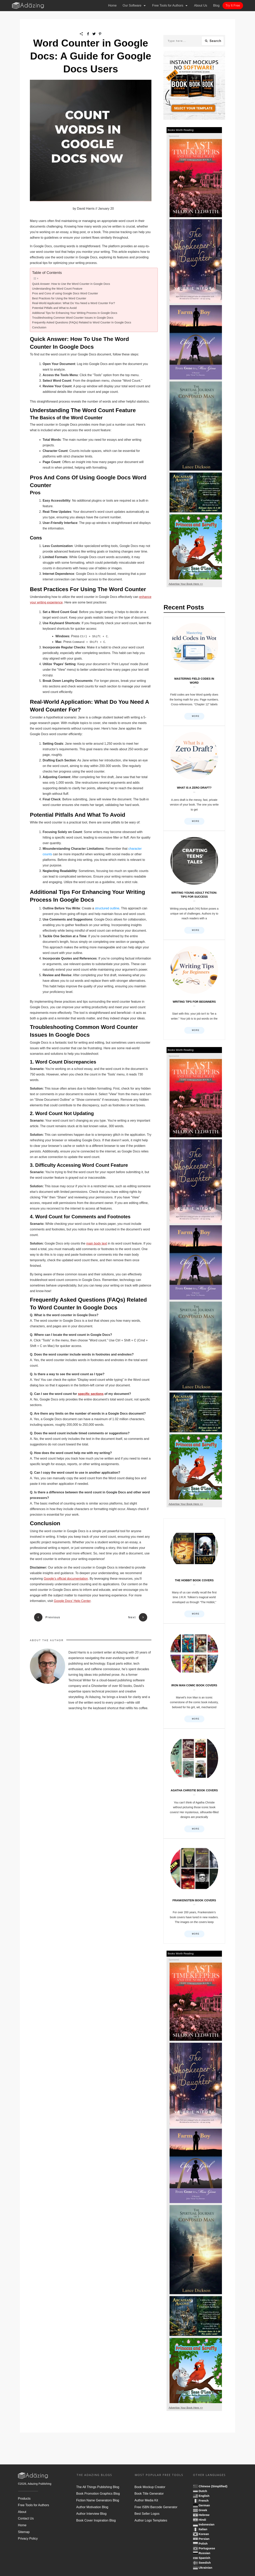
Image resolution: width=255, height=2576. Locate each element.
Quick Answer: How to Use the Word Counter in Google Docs (71, 283)
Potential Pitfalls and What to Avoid (54, 307)
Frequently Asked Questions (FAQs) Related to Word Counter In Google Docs (81, 322)
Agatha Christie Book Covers (194, 1783)
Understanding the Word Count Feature (57, 288)
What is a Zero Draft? (194, 778)
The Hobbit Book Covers (194, 1571)
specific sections (91, 1394)
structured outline (107, 908)
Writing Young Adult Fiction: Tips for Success (194, 885)
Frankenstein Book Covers (194, 1891)
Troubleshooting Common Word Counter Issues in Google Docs (72, 317)
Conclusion (39, 327)
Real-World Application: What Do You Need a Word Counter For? (73, 303)
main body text (96, 1243)
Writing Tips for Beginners (194, 990)
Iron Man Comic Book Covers (194, 1676)
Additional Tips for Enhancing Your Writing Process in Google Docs (74, 312)
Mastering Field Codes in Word (194, 671)
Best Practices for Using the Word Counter (59, 298)
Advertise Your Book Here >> (186, 583)
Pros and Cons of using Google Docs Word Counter (65, 293)
